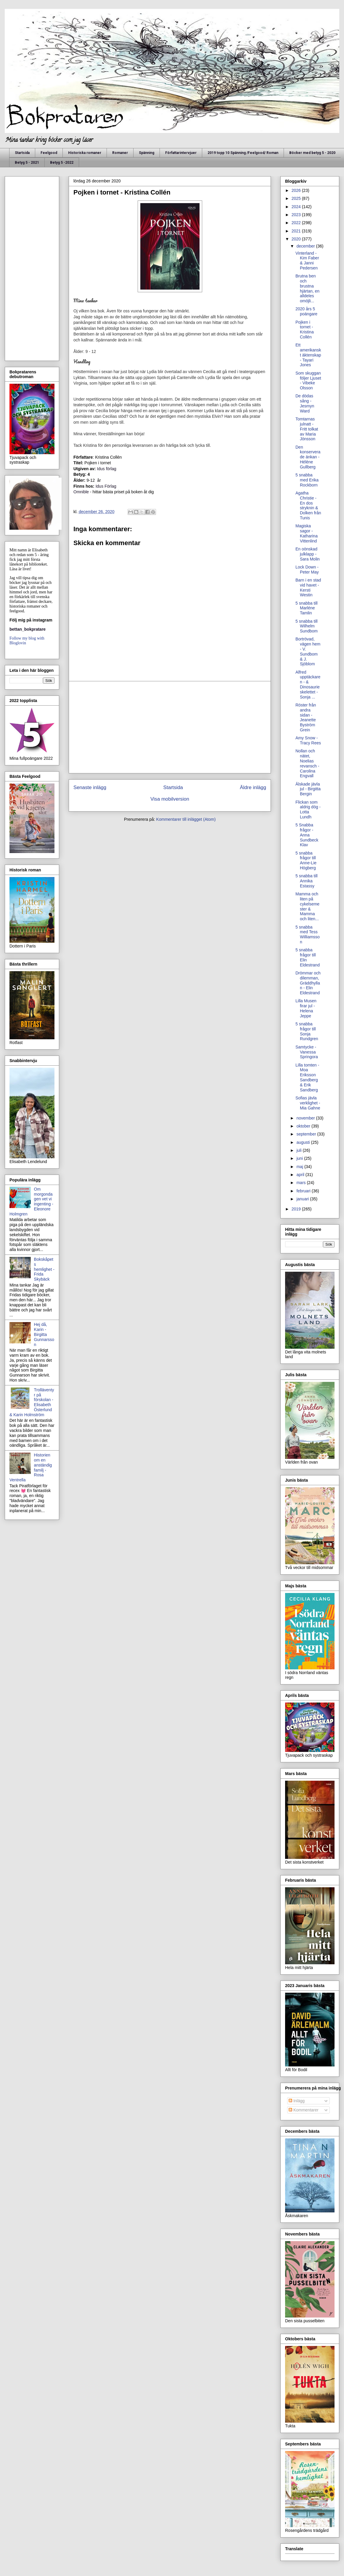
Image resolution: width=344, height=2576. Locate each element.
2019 (297, 1209)
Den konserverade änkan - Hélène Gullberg (307, 457)
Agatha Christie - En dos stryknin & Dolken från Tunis (308, 505)
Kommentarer (304, 2110)
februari (303, 1191)
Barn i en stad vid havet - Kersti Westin (308, 587)
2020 (297, 239)
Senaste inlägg (89, 787)
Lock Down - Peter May (307, 569)
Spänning (146, 153)
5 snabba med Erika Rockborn (307, 480)
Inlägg (297, 2100)
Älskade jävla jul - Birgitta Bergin (308, 789)
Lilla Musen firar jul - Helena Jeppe (305, 1008)
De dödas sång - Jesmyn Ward (304, 403)
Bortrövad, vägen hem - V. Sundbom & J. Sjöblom (307, 651)
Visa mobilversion (169, 799)
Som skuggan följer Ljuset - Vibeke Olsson (308, 380)
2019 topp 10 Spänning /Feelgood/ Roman (243, 153)
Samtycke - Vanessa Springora (306, 1052)
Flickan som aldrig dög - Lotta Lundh (308, 809)
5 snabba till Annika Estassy (306, 880)
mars (301, 1182)
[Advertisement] (169, 727)
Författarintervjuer (181, 153)
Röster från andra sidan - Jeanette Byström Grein (305, 717)
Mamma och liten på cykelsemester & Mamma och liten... (307, 906)
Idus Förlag (106, 486)
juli (299, 1150)
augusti (303, 1142)
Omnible (81, 491)
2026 (297, 190)
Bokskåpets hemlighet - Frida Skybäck (44, 1269)
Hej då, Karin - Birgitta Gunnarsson (44, 1334)
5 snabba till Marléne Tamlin (306, 608)
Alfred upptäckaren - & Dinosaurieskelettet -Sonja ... (307, 684)
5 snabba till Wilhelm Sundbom (306, 626)
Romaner (120, 153)
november (306, 1118)
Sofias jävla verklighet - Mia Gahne (307, 1103)
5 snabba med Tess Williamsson (307, 934)
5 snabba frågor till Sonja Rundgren (306, 1031)
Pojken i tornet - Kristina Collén (304, 329)
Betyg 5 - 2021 (27, 162)
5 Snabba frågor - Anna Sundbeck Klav (306, 835)
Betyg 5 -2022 (61, 162)
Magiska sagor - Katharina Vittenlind (306, 533)
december (306, 246)
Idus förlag (106, 468)
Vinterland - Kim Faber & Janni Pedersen (307, 260)
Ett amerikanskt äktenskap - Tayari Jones (308, 355)
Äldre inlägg (253, 787)
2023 (297, 214)
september (306, 1134)
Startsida (22, 153)
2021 (297, 231)
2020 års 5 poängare (306, 311)
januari (303, 1199)
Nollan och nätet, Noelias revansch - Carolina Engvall (307, 763)
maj (300, 1166)
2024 (297, 206)
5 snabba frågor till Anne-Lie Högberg (305, 860)
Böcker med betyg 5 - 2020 (312, 153)
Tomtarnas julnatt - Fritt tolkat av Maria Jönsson (306, 429)
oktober (303, 1126)
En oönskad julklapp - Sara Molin (307, 554)
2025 (297, 198)
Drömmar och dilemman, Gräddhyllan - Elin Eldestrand (308, 983)
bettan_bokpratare (27, 629)
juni (300, 1158)
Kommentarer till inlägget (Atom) (186, 819)
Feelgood (49, 153)
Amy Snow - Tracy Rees (308, 740)
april (300, 1174)
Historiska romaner (84, 153)
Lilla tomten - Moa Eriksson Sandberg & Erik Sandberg (307, 1077)
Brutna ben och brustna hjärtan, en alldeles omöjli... (307, 288)
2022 (297, 222)
